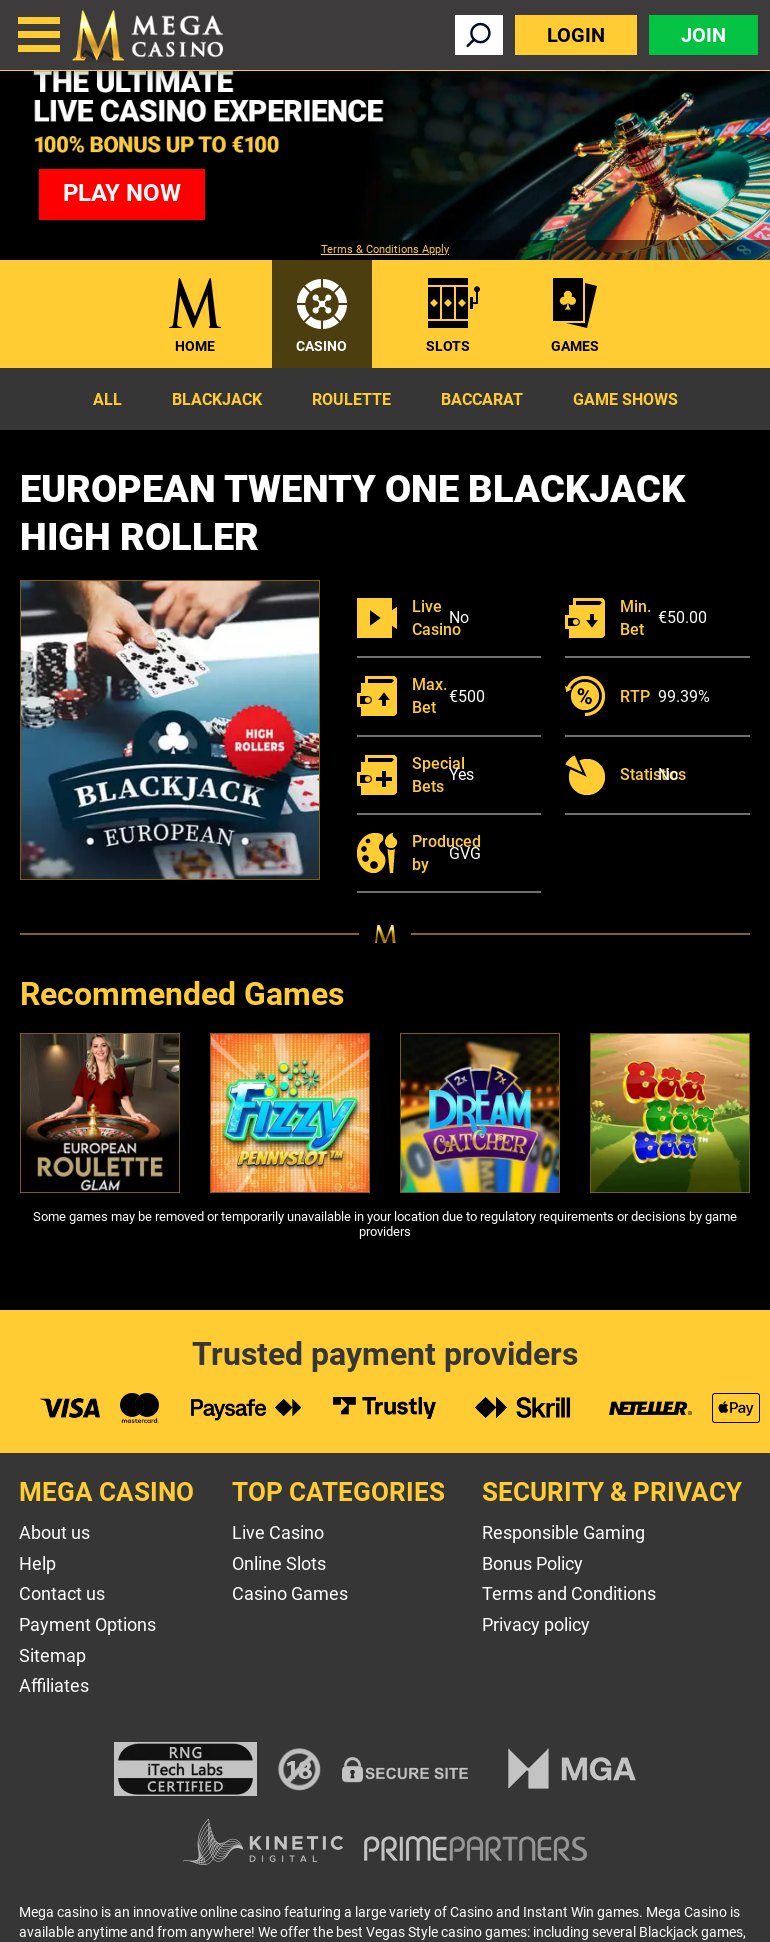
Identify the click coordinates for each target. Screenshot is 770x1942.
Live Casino (278, 1532)
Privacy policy (536, 1624)
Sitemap (52, 1655)
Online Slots (279, 1563)
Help (37, 1563)
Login (576, 35)
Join (703, 35)
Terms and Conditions (569, 1593)
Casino (321, 346)
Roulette (351, 399)
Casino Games (290, 1593)
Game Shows (625, 399)
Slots (448, 346)
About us (54, 1532)
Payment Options (87, 1624)
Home (195, 346)
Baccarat (482, 399)
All (107, 399)
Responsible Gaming (563, 1532)
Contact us (62, 1593)
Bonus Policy (532, 1563)
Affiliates (54, 1685)
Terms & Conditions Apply (385, 250)
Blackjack (217, 399)
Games (575, 346)
